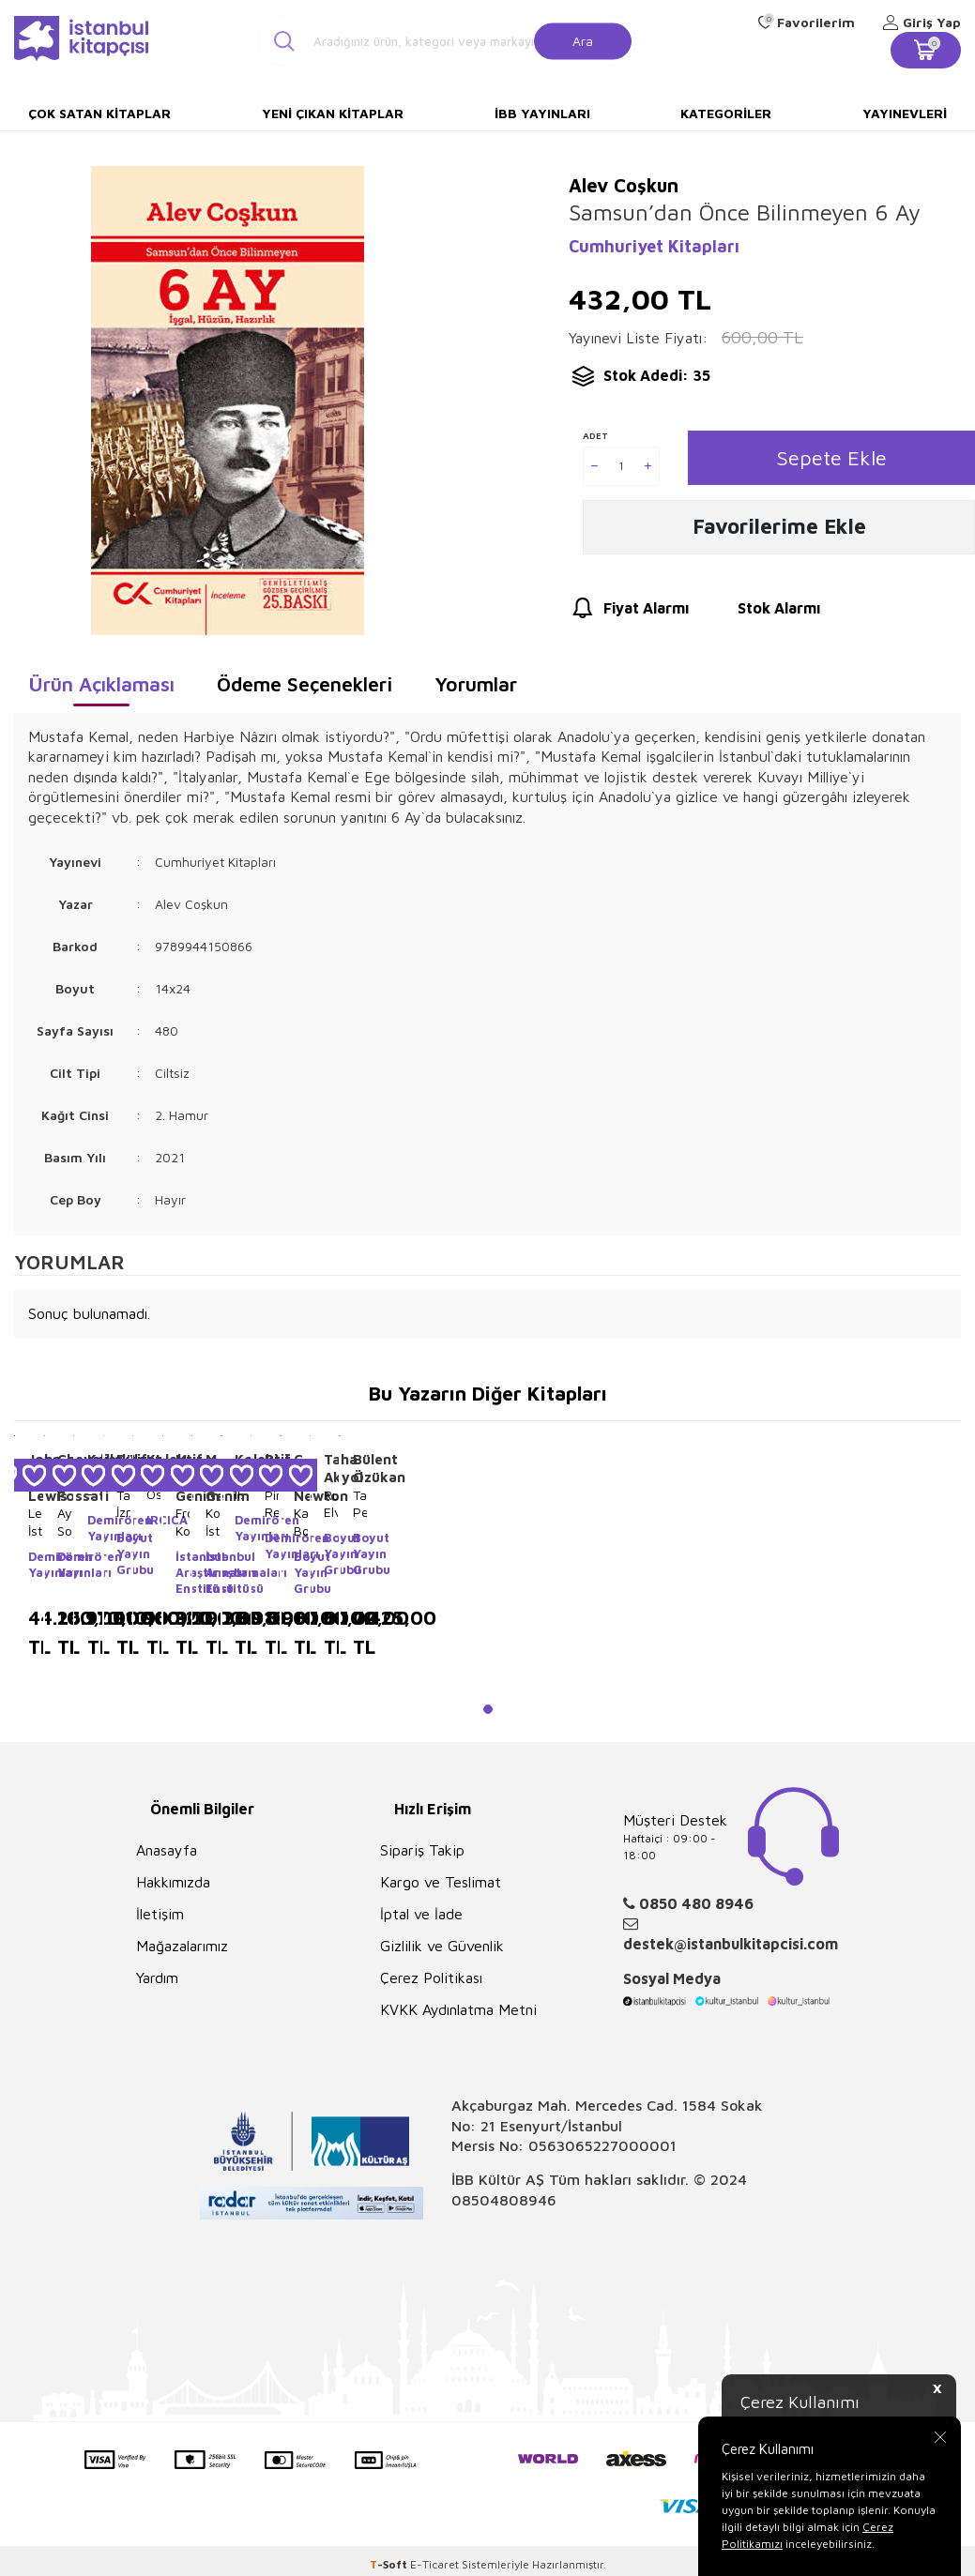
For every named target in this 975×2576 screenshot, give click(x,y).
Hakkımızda (173, 1881)
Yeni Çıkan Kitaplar (333, 113)
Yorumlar (475, 684)
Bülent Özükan (360, 1468)
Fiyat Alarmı (629, 610)
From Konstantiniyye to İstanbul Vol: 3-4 (182, 1521)
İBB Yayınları (542, 113)
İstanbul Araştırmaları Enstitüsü (182, 1572)
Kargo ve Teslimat (440, 1881)
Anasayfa (166, 1849)
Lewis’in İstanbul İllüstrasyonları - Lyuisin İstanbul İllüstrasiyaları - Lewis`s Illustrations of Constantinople (35, 1521)
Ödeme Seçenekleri (304, 684)
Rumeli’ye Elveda (331, 1503)
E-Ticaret (434, 2564)
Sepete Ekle (832, 458)
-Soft (390, 2564)
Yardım (157, 1977)
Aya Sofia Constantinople (64, 1521)
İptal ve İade (421, 1913)
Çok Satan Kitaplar (99, 113)
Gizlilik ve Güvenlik (442, 1945)
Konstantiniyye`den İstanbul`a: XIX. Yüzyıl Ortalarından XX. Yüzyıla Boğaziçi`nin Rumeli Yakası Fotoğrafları (213, 1521)
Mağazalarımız (182, 1945)
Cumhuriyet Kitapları (654, 246)
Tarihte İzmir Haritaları (123, 1504)
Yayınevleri (904, 113)
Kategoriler (725, 113)
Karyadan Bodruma (301, 1521)
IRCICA (153, 1519)
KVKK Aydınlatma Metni (458, 2009)
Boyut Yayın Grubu (123, 1553)
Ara (582, 40)
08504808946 (503, 2199)
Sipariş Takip (422, 1849)
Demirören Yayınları (35, 1564)
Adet (595, 436)
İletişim (160, 1913)
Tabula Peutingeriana (360, 1503)
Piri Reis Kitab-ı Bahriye (272, 1504)
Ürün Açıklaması (101, 684)
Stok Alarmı (761, 610)
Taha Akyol (331, 1468)
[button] (488, 1709)
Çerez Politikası (431, 1977)
